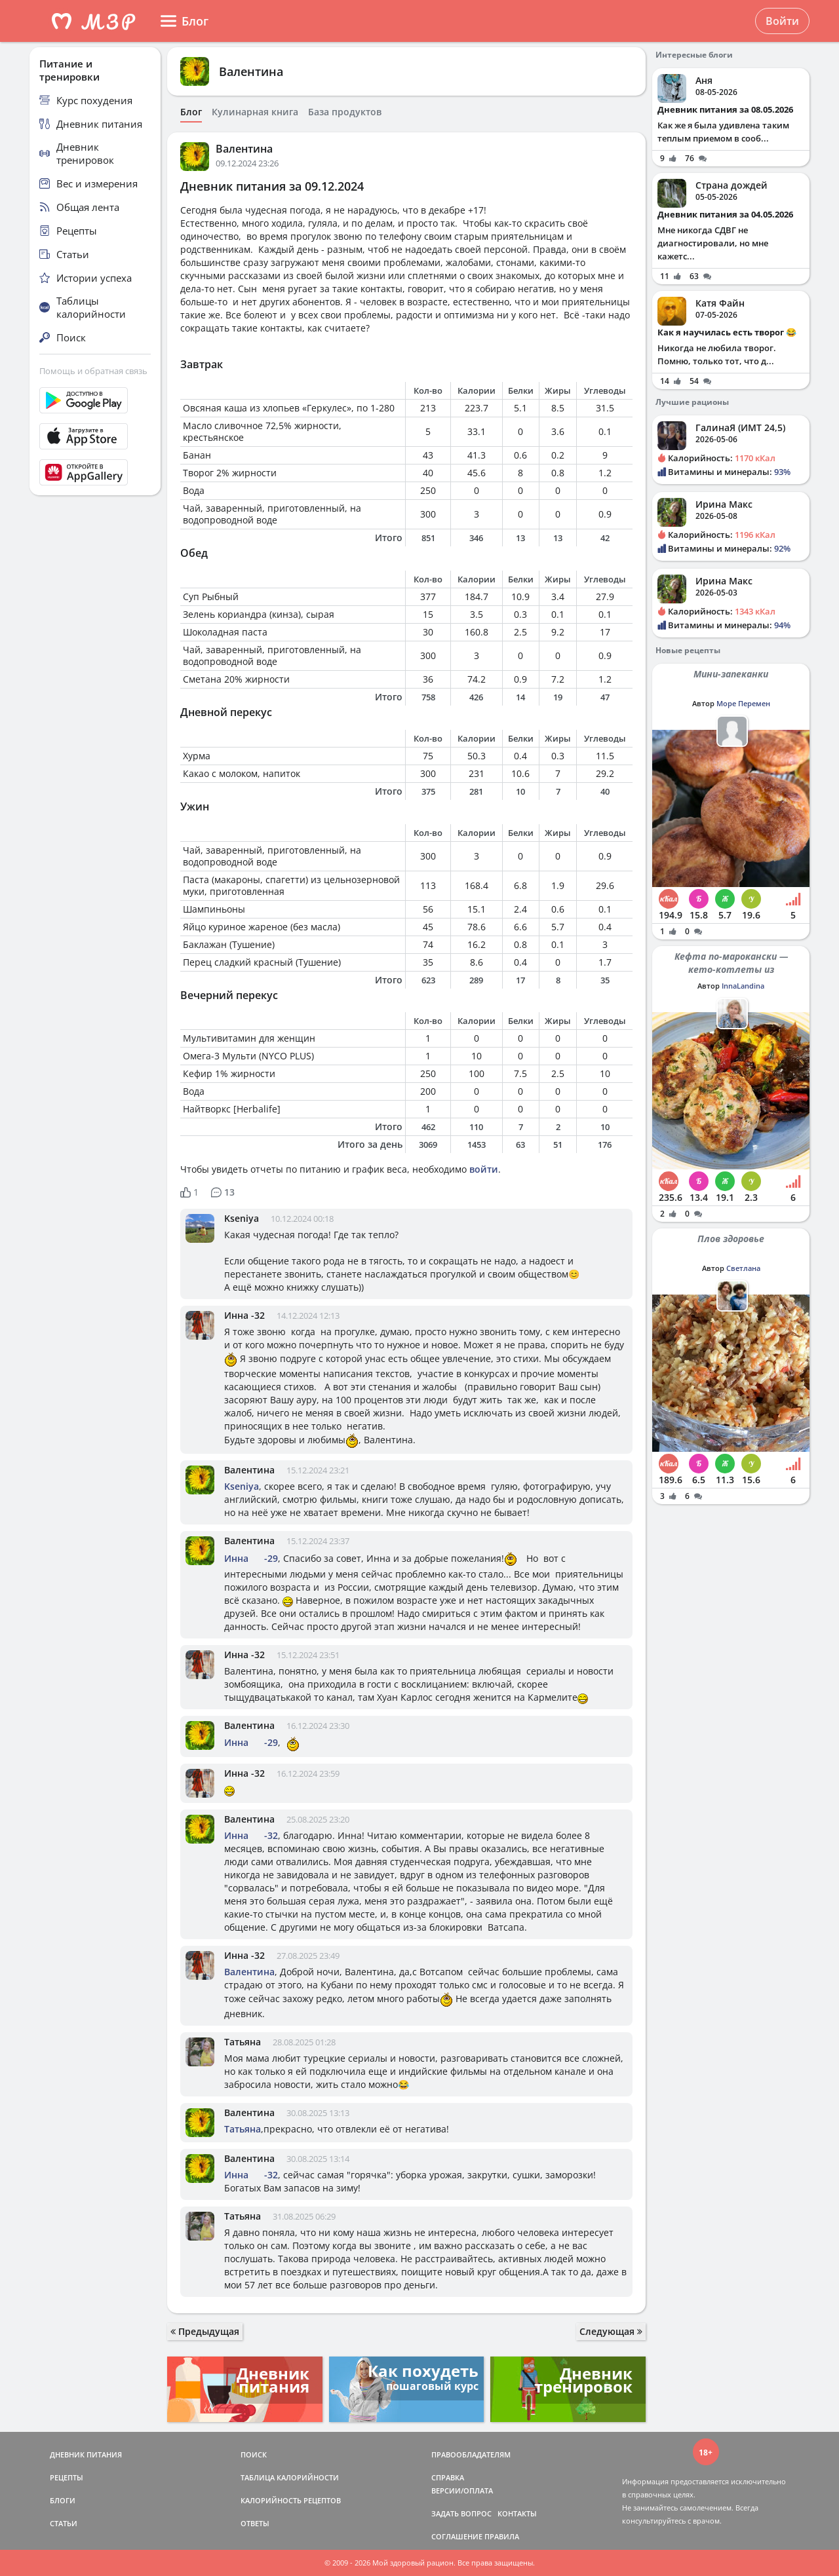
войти (483, 1169)
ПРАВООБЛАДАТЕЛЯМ (471, 2454)
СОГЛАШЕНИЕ (456, 2536)
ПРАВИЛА (501, 2536)
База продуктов (344, 112)
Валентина (251, 71)
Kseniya (241, 1218)
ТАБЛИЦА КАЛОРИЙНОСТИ (290, 2477)
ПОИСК (254, 2454)
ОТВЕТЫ (255, 2523)
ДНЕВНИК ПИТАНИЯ (86, 2454)
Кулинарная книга (255, 112)
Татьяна (242, 2042)
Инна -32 (244, 1315)
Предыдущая (204, 2331)
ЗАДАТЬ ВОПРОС (461, 2513)
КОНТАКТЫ (517, 2513)
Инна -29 (251, 1558)
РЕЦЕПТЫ (66, 2477)
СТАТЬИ (63, 2523)
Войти (782, 21)
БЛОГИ (62, 2500)
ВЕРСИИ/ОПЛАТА (462, 2490)
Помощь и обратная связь (93, 371)
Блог (191, 112)
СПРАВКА (447, 2477)
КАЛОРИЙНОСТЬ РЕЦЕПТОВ (291, 2500)
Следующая (610, 2331)
